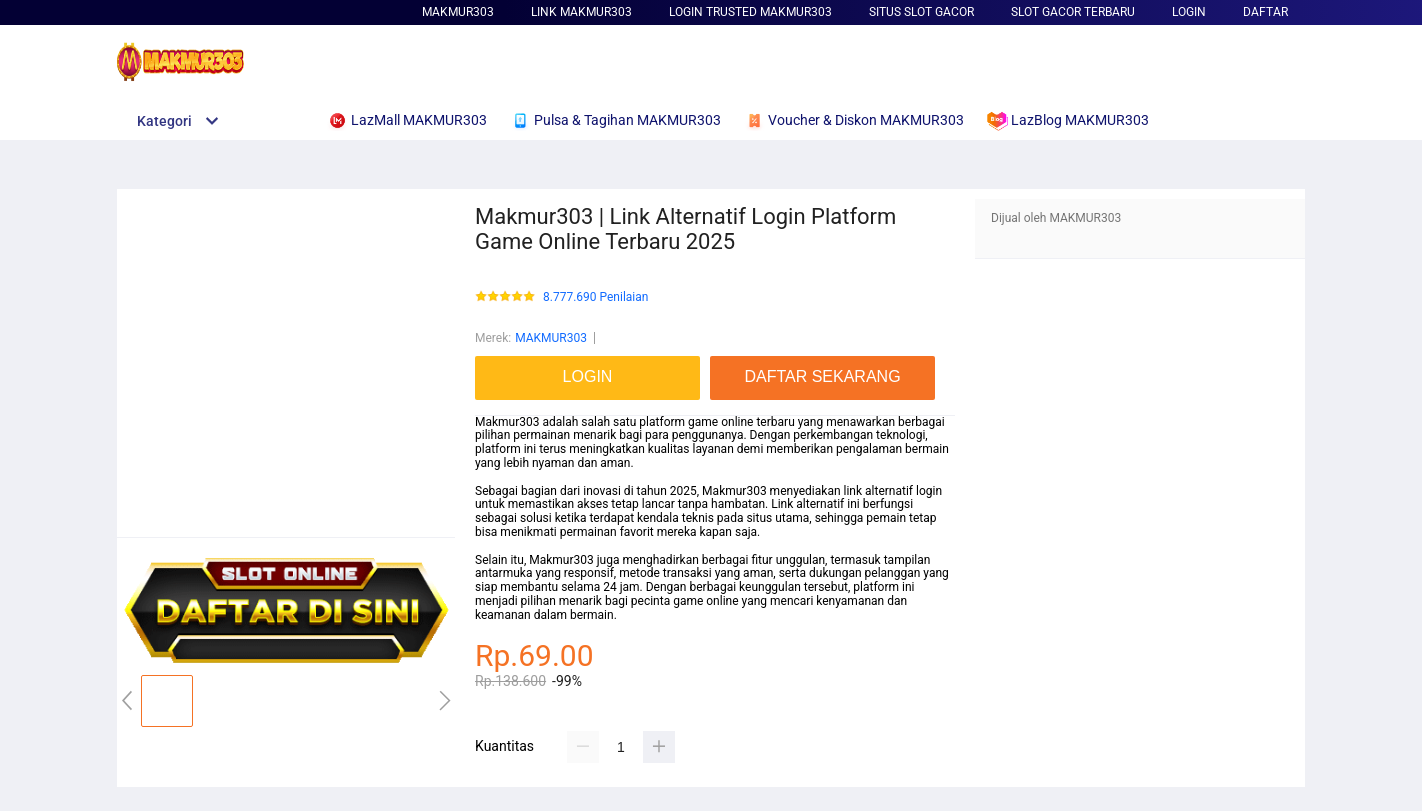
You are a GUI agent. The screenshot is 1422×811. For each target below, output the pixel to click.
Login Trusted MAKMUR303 (750, 12)
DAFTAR (1265, 12)
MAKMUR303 (458, 12)
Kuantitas (504, 746)
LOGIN (1189, 12)
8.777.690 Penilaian (595, 297)
